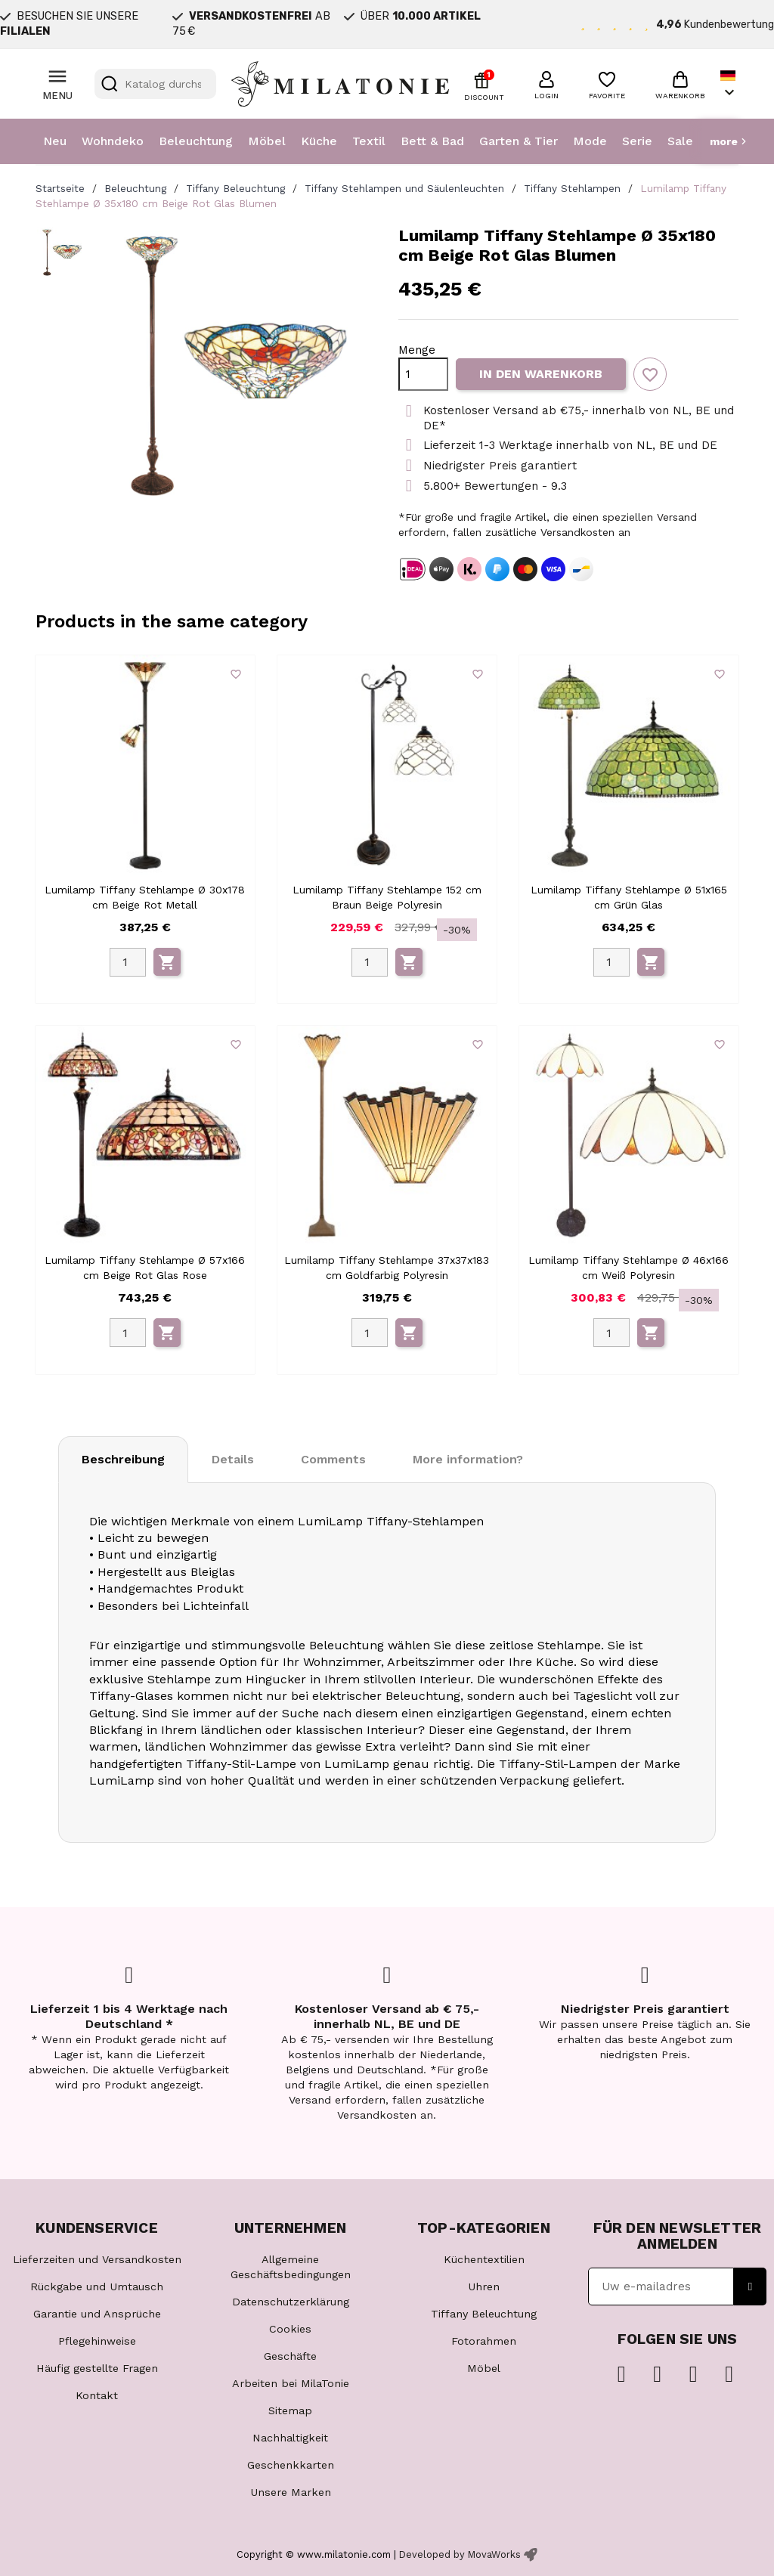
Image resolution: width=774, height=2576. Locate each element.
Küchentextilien (484, 2259)
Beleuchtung (196, 141)
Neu (55, 141)
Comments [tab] (333, 1459)
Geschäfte (290, 2356)
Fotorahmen (483, 2341)
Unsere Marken (290, 2492)
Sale (680, 141)
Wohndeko (113, 141)
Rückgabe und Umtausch (96, 2286)
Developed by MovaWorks (460, 2554)
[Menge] (423, 374)
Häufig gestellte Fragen (97, 2368)
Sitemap (290, 2410)
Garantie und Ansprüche (97, 2314)
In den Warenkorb (540, 374)
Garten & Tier (518, 141)
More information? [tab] (468, 1459)
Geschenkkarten (290, 2465)
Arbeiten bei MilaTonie (290, 2383)
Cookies (290, 2329)
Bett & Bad (432, 141)
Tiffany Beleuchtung (484, 2314)
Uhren (484, 2286)
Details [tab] (233, 1459)
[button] (546, 83)
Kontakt (97, 2395)
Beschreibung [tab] (123, 1459)
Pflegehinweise (97, 2341)
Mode (590, 141)
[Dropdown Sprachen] (729, 84)
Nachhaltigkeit (290, 2438)
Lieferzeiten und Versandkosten (97, 2259)
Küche (319, 141)
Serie (637, 141)
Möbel (267, 141)
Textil (368, 141)
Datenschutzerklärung (290, 2302)
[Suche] (155, 84)
